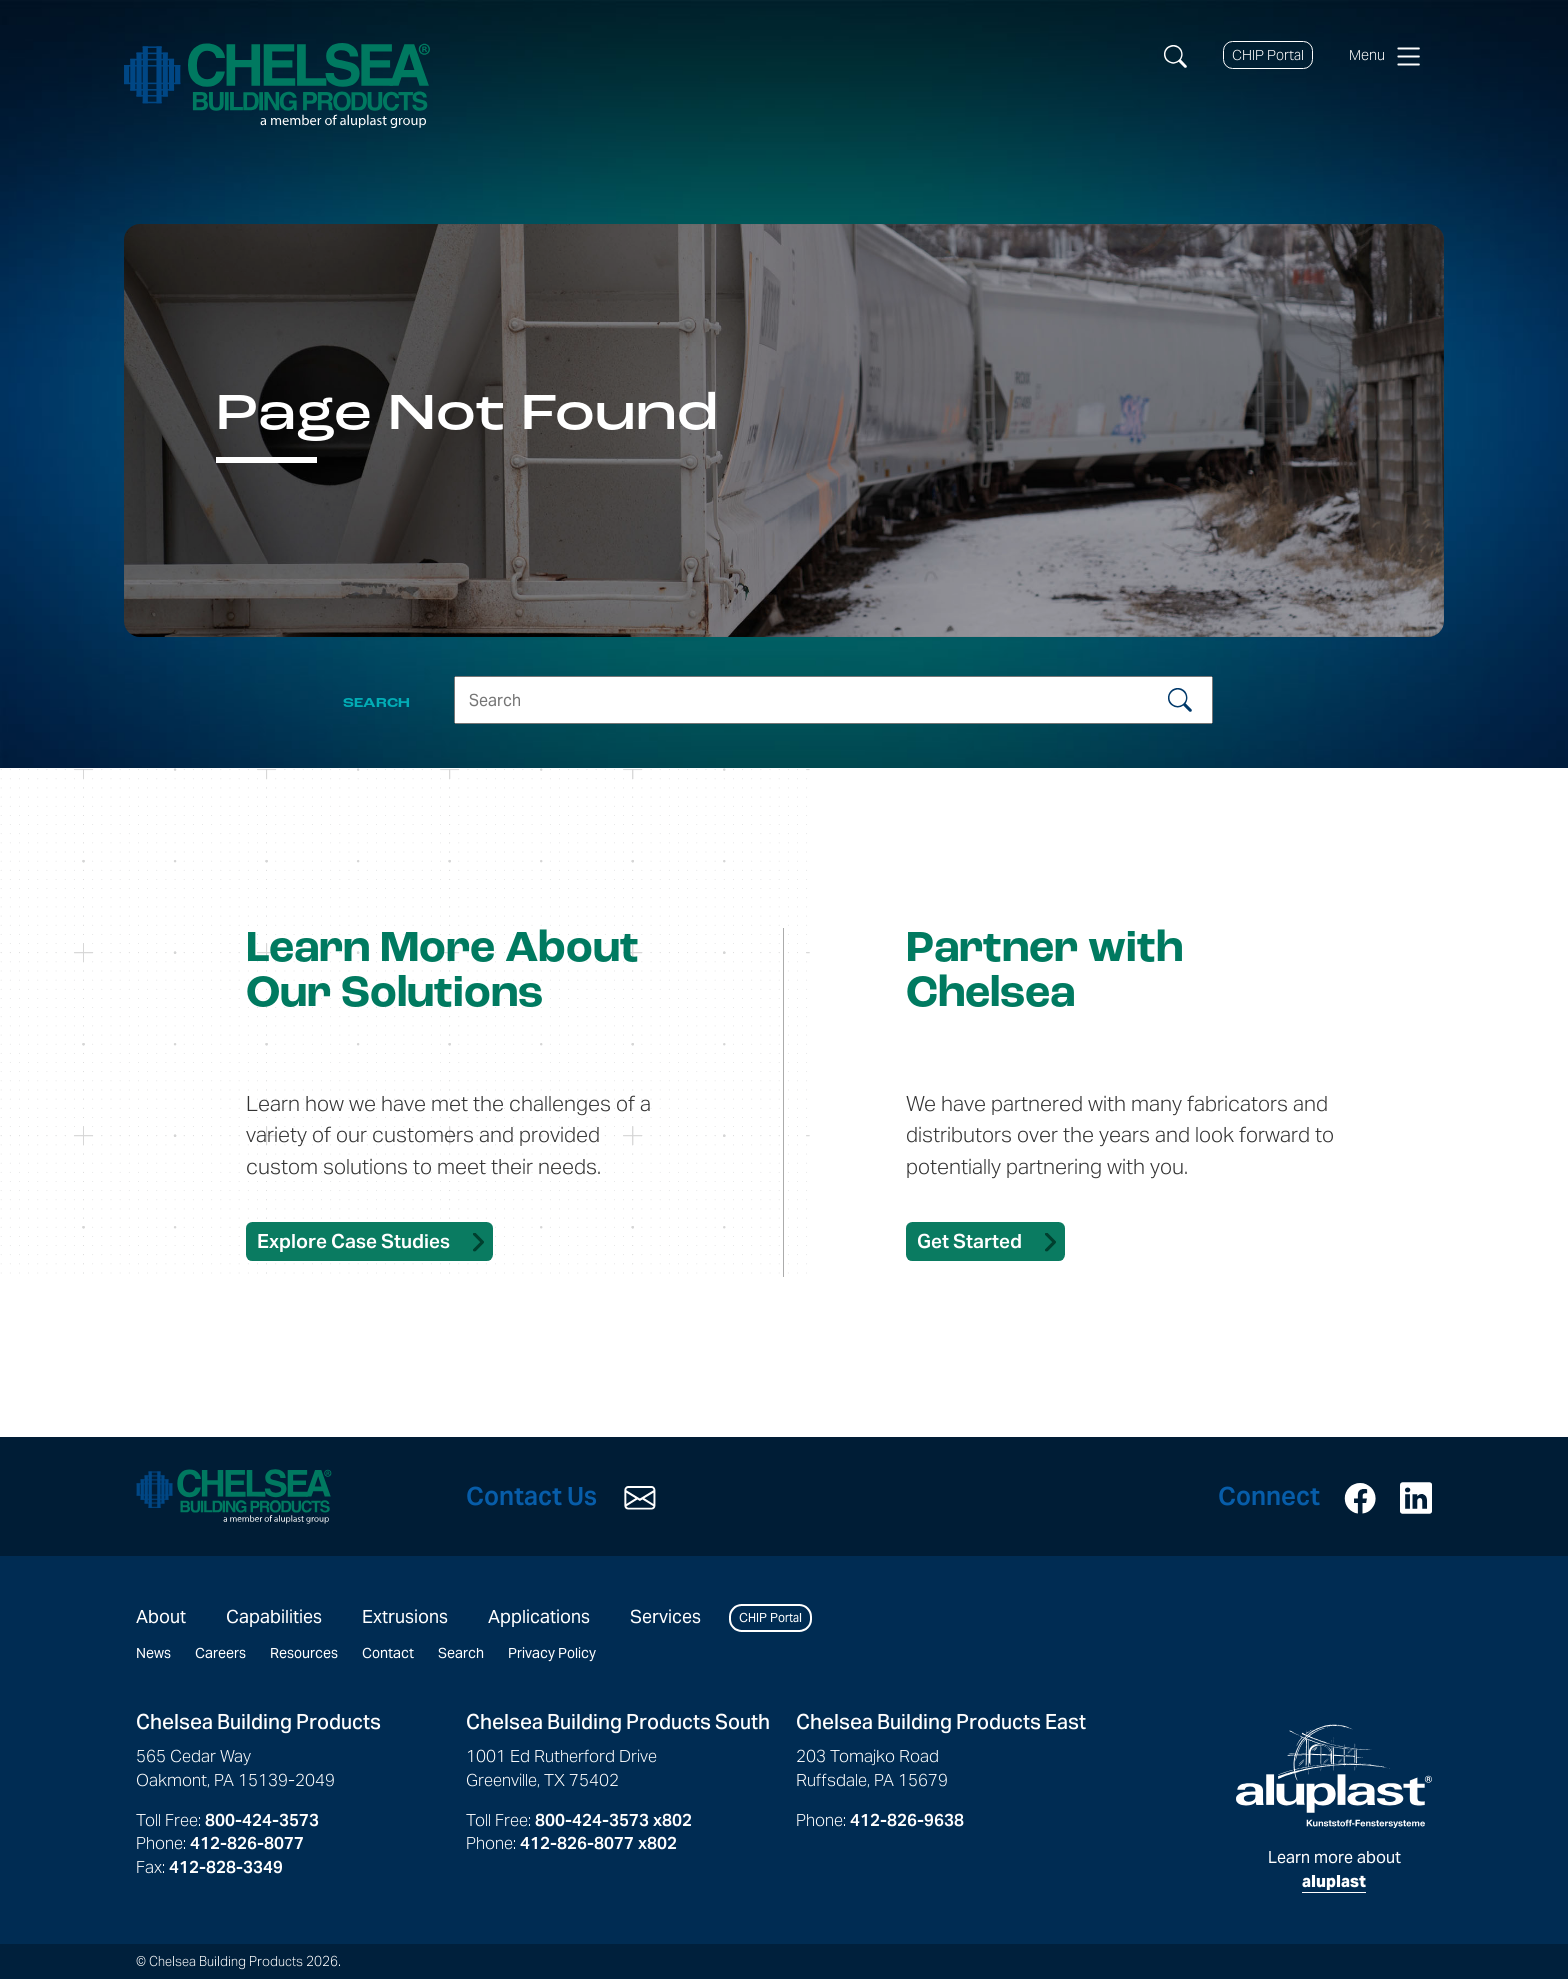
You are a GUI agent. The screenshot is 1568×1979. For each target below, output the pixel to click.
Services (665, 1616)
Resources (304, 1653)
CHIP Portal (1268, 55)
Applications (539, 1616)
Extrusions (405, 1616)
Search (461, 1653)
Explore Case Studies (353, 1241)
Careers (220, 1653)
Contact (388, 1653)
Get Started (969, 1241)
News (153, 1653)
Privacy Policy (552, 1653)
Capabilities (274, 1616)
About (161, 1616)
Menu (1384, 56)
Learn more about (1334, 1808)
